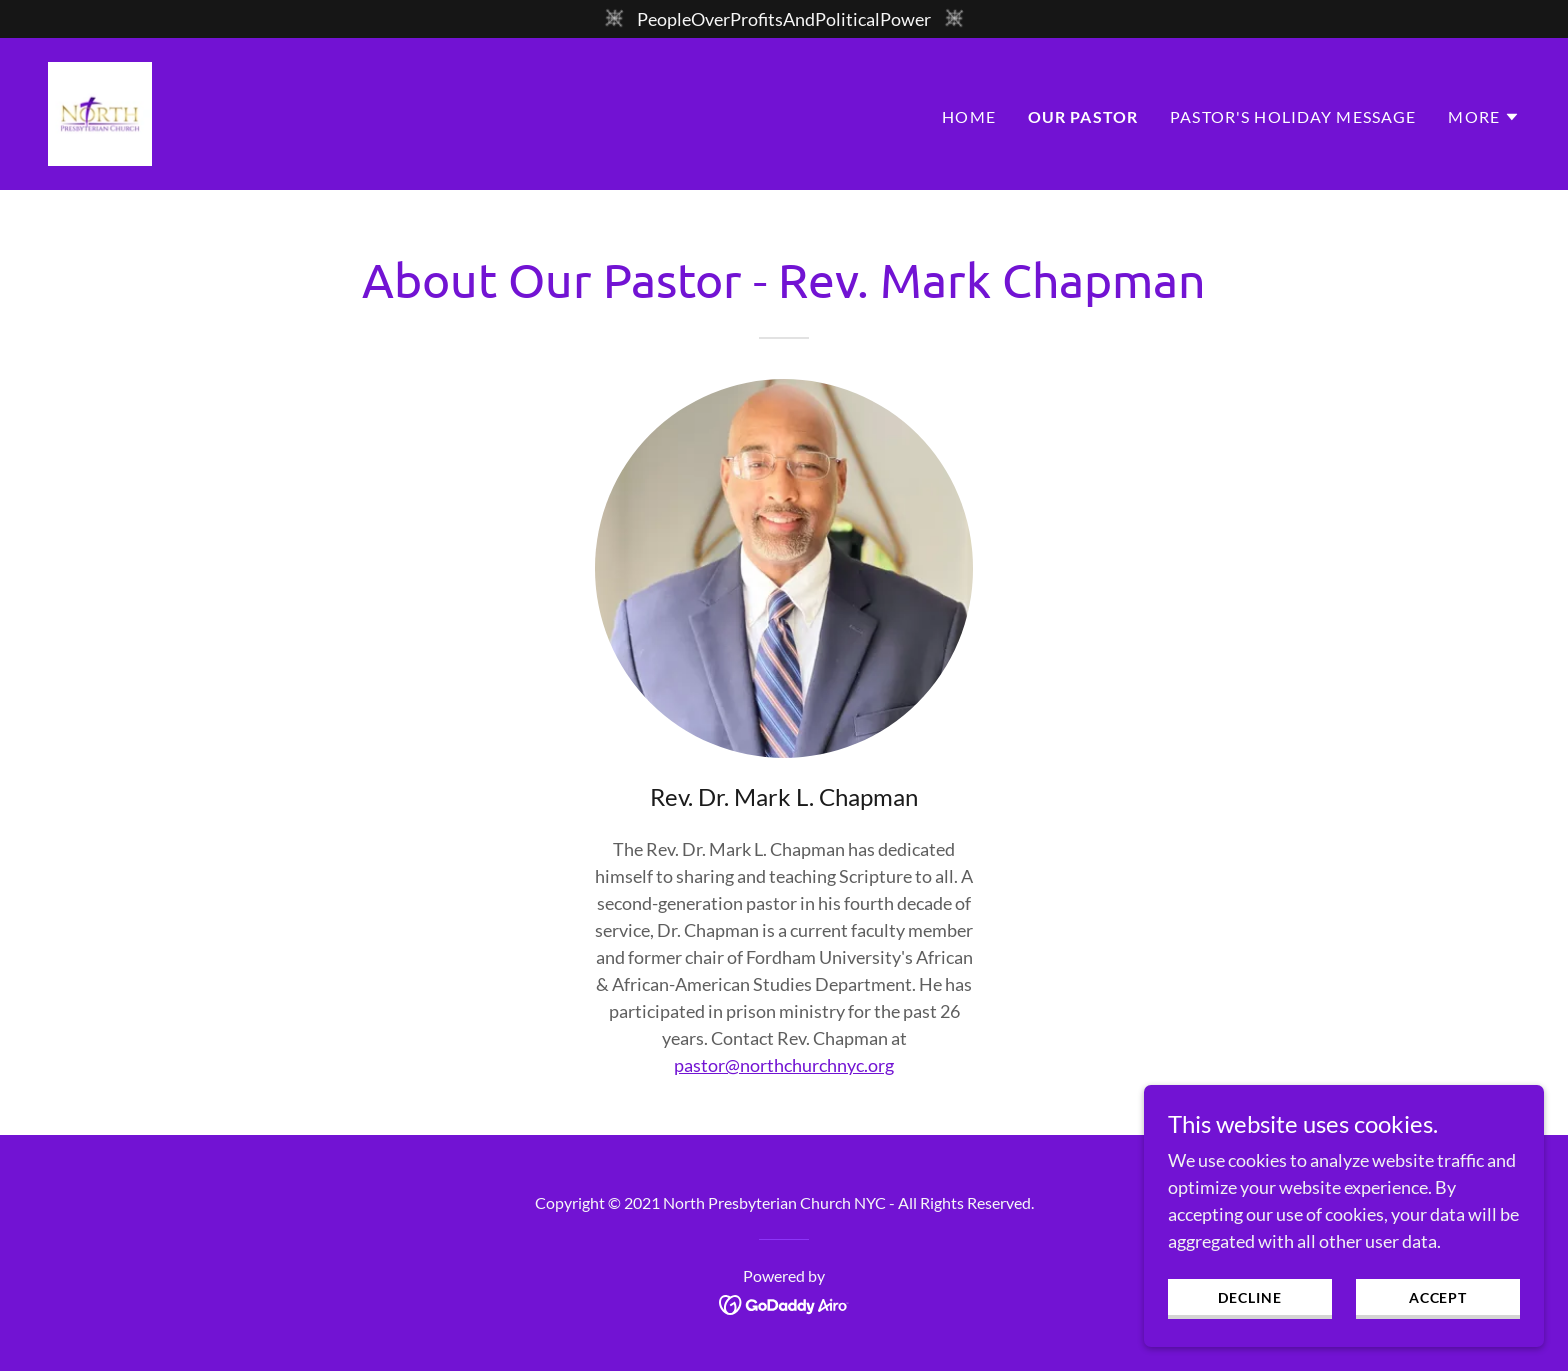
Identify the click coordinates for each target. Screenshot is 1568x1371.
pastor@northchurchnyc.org (784, 1065)
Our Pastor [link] (1083, 116)
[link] (100, 112)
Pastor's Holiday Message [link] (1293, 116)
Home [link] (969, 116)
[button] (1484, 117)
